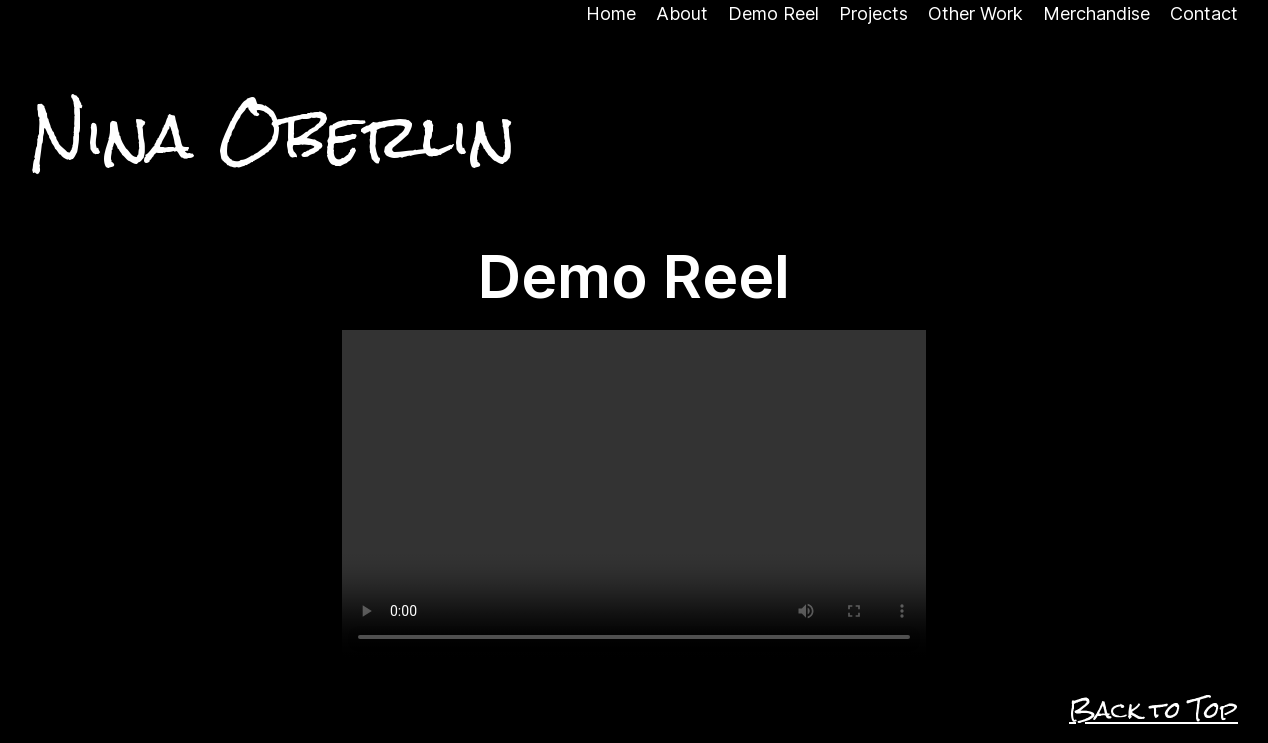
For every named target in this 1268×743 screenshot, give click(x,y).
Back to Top (1153, 710)
